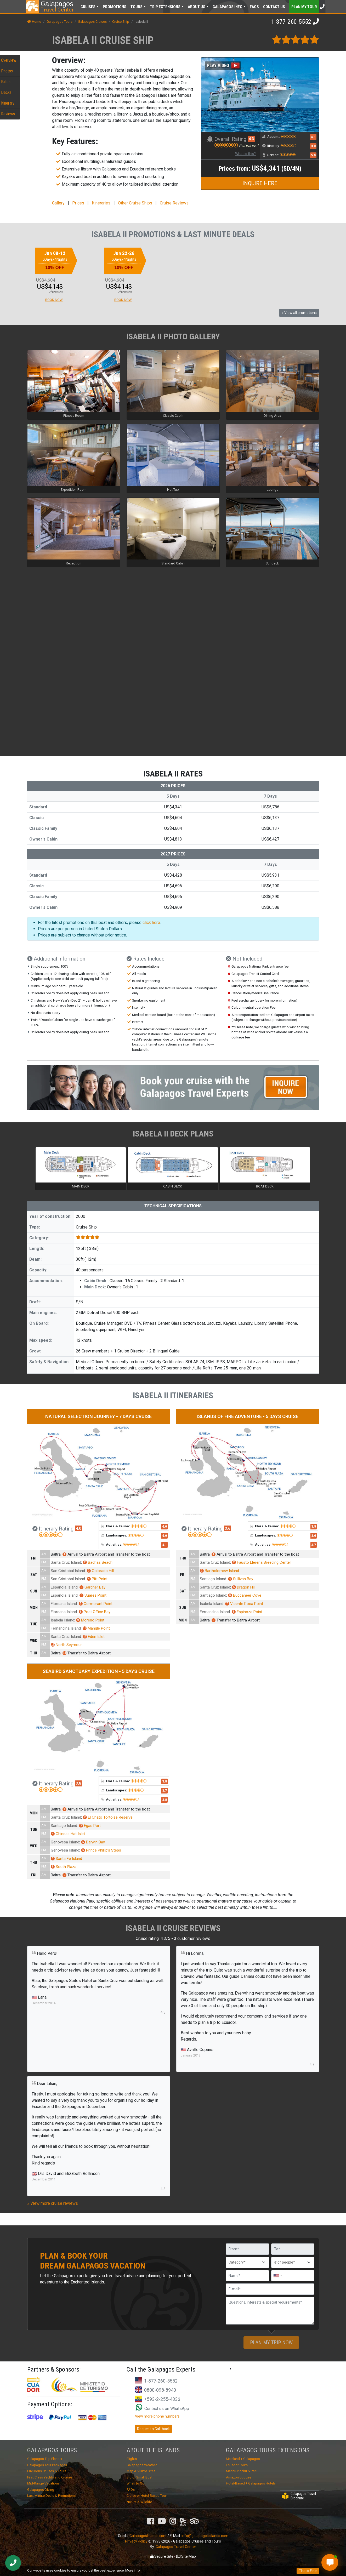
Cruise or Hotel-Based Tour (147, 2496)
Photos (7, 70)
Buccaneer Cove (244, 1595)
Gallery (58, 203)
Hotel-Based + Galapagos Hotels (251, 2483)
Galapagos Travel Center (176, 2547)
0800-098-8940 (160, 2390)
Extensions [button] (165, 6)
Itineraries (101, 203)
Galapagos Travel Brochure (299, 2496)
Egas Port (90, 1825)
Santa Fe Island (66, 1858)
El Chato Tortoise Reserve (108, 1817)
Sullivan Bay (240, 1579)
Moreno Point (90, 1620)
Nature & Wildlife (139, 2502)
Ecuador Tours (237, 2465)
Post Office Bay (94, 1611)
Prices (78, 203)
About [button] (196, 6)
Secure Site (161, 2556)
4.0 (78, 1528)
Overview (8, 60)
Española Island (64, 1587)
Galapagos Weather (142, 2465)
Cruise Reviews (174, 203)
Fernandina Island (66, 1628)
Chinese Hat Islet (68, 1833)
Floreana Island (64, 1603)
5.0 (313, 155)
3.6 (227, 1528)
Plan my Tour (304, 6)
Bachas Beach (97, 1562)
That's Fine (308, 2571)
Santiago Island (213, 1579)
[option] (69, 275)
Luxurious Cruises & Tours (46, 2471)
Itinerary (7, 103)
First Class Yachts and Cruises (49, 2477)
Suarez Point (93, 1595)
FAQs (254, 6)
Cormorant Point (95, 1603)
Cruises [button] (88, 6)
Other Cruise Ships (135, 203)
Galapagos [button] (227, 6)
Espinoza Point (247, 1611)
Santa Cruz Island (66, 1562)
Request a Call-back (153, 2429)
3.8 (313, 146)
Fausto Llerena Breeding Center (261, 1562)
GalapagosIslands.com (148, 2536)
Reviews (8, 113)
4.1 (313, 137)
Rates (5, 81)
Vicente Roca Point (244, 1603)
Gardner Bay (92, 1587)
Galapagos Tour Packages (47, 2465)
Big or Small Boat (139, 2477)
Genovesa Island (65, 1842)
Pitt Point (97, 1579)
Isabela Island (62, 1620)
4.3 (251, 139)
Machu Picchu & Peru (241, 2471)
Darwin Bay (93, 1842)
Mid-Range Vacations (43, 2483)
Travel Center (57, 6)
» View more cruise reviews (52, 2203)
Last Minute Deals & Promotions (51, 2496)
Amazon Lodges (238, 2477)
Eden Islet (94, 1636)
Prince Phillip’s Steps (101, 1850)
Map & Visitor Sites (141, 2471)
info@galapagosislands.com (204, 2536)
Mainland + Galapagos (243, 2459)
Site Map (186, 2556)
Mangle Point (96, 1628)
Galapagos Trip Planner (44, 2459)
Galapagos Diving (40, 2490)
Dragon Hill (243, 1587)
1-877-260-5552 (291, 21)
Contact (274, 6)
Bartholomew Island (219, 1570)
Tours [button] (137, 6)
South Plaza (63, 1866)
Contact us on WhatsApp (162, 2408)
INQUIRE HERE (259, 183)
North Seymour (66, 1644)
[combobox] (277, 2275)
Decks (6, 92)
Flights (132, 2459)
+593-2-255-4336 (162, 2399)
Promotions (114, 6)
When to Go (135, 2483)
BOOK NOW (54, 300)
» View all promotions (299, 313)
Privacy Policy (136, 2541)
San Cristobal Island (68, 1570)
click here (151, 922)
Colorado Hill (100, 1570)
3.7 (313, 1545)
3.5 (313, 1526)
